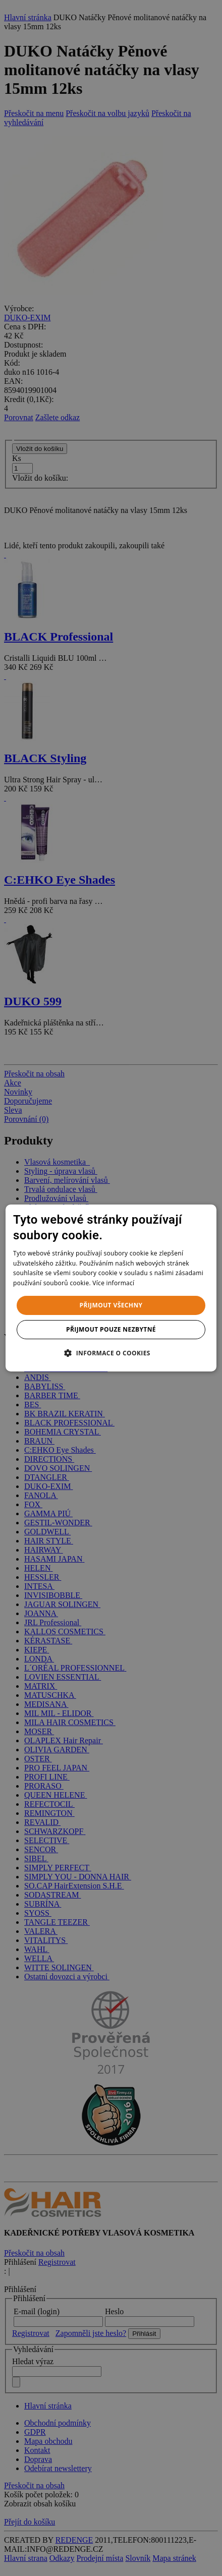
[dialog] (111, 1288)
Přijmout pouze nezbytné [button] (111, 1329)
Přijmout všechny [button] (110, 1305)
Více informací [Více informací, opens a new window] (113, 1283)
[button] (111, 1353)
